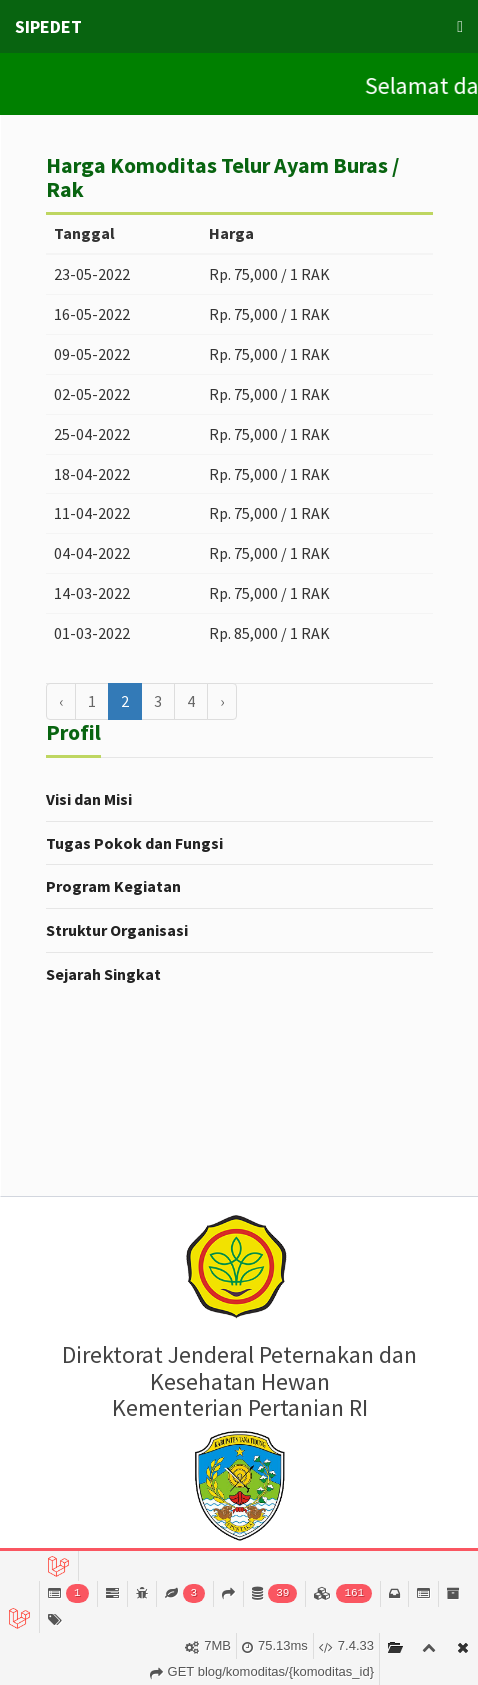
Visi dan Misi (89, 799)
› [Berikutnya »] (222, 701)
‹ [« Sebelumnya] (61, 701)
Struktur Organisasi (117, 930)
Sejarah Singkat (103, 974)
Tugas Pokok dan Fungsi (134, 843)
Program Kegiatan (113, 886)
